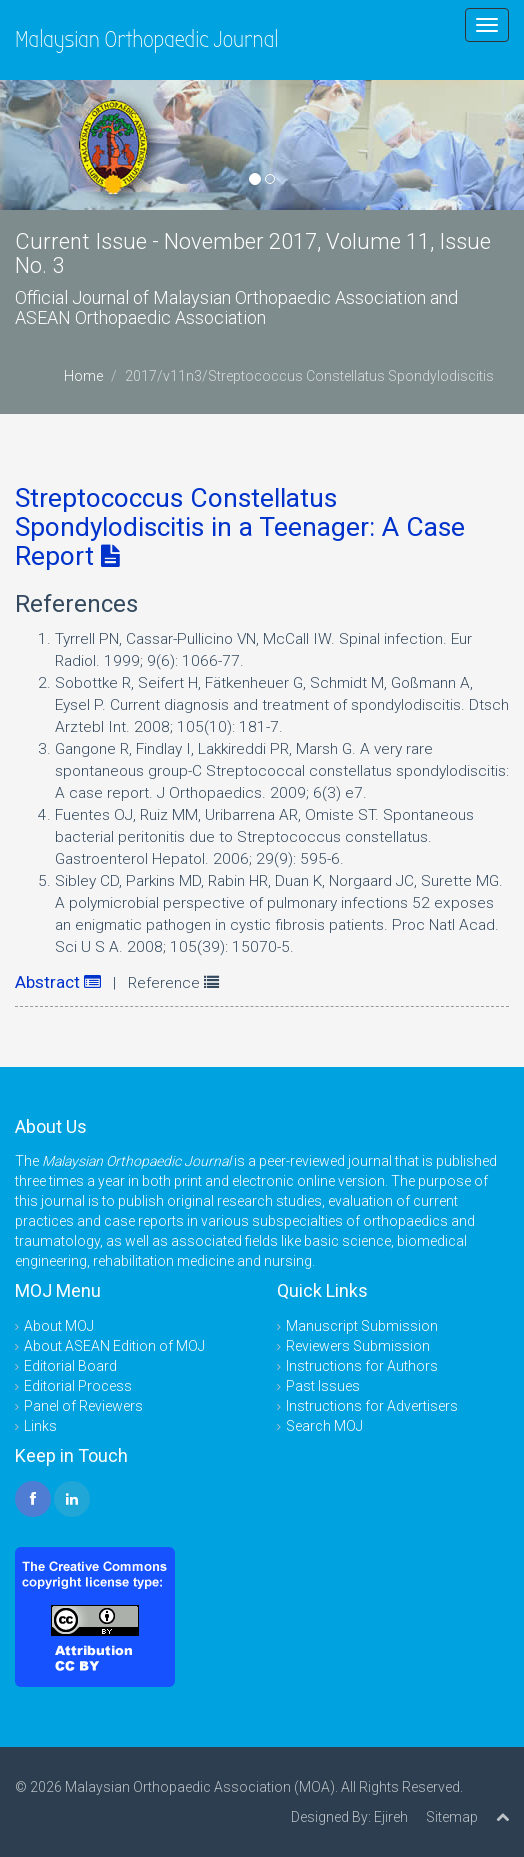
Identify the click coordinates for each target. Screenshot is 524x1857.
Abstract (58, 982)
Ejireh (391, 1817)
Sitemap (452, 1817)
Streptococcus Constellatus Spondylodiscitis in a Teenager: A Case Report (240, 527)
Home (83, 376)
